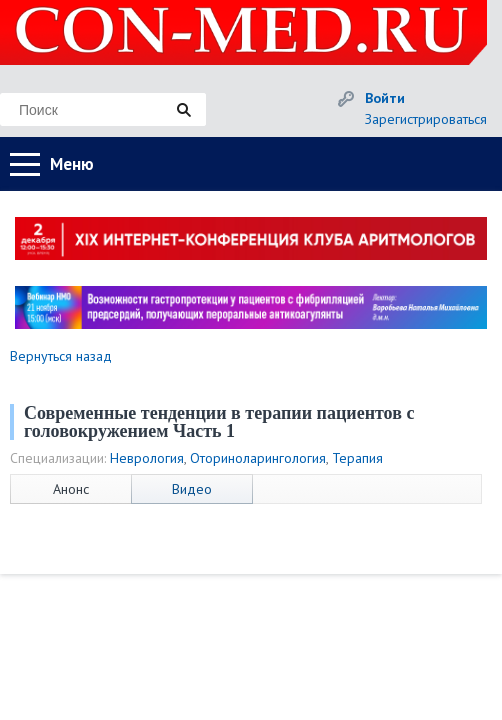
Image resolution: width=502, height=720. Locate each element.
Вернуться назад (61, 356)
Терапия (357, 458)
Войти (385, 98)
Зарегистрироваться (426, 119)
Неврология (147, 458)
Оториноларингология (258, 458)
